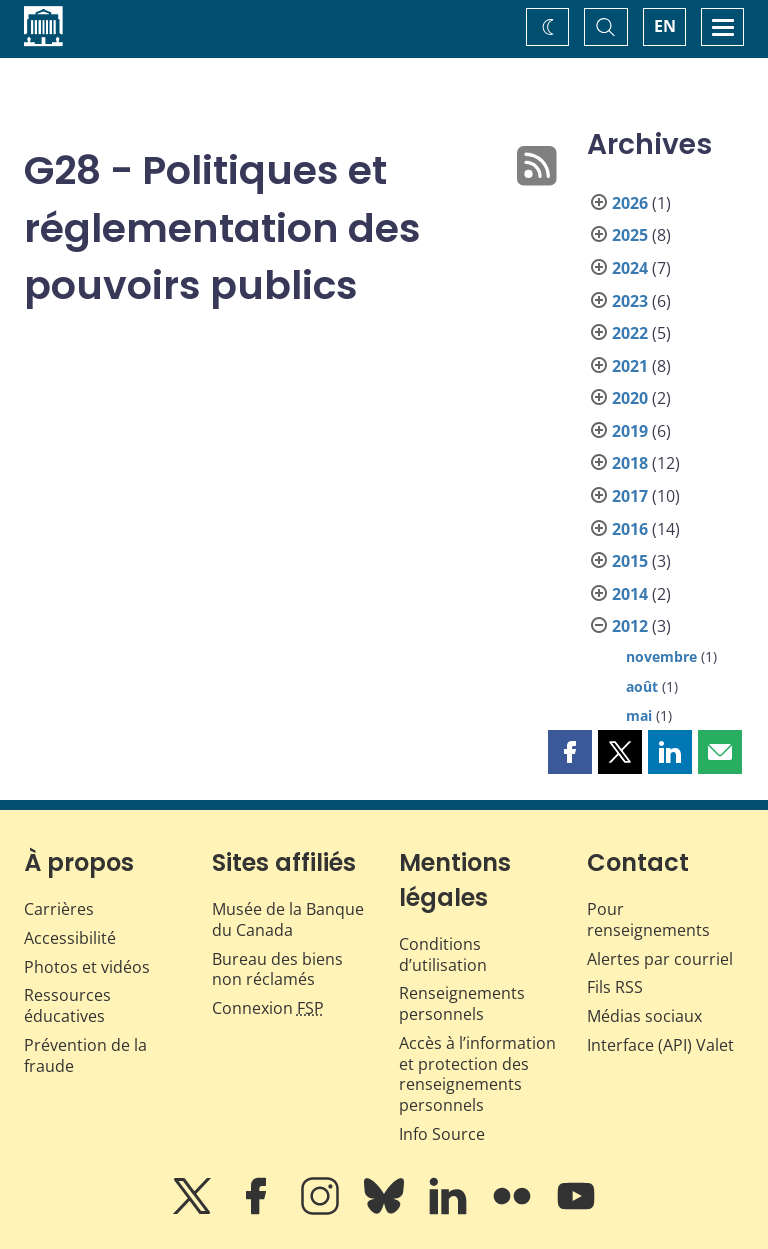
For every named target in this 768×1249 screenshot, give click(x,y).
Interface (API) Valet (660, 1045)
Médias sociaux (644, 1016)
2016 (630, 529)
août (642, 686)
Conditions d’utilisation (443, 954)
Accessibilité (70, 938)
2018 (630, 463)
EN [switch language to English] (665, 26)
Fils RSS (615, 987)
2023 (630, 301)
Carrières (59, 909)
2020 (630, 398)
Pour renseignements (648, 919)
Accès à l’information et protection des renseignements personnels (477, 1074)
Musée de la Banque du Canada (288, 919)
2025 (630, 235)
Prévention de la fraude (85, 1055)
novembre (661, 656)
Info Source (442, 1134)
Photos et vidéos (87, 967)
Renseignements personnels (462, 1003)
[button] (570, 752)
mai (639, 715)
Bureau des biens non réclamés (277, 969)
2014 (630, 594)
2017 (630, 496)
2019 (630, 431)
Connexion (268, 1008)
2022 (630, 333)
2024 (630, 268)
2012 (630, 626)
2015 (630, 561)
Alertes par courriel (660, 959)
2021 (630, 366)
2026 (630, 203)
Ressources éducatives (67, 1005)
